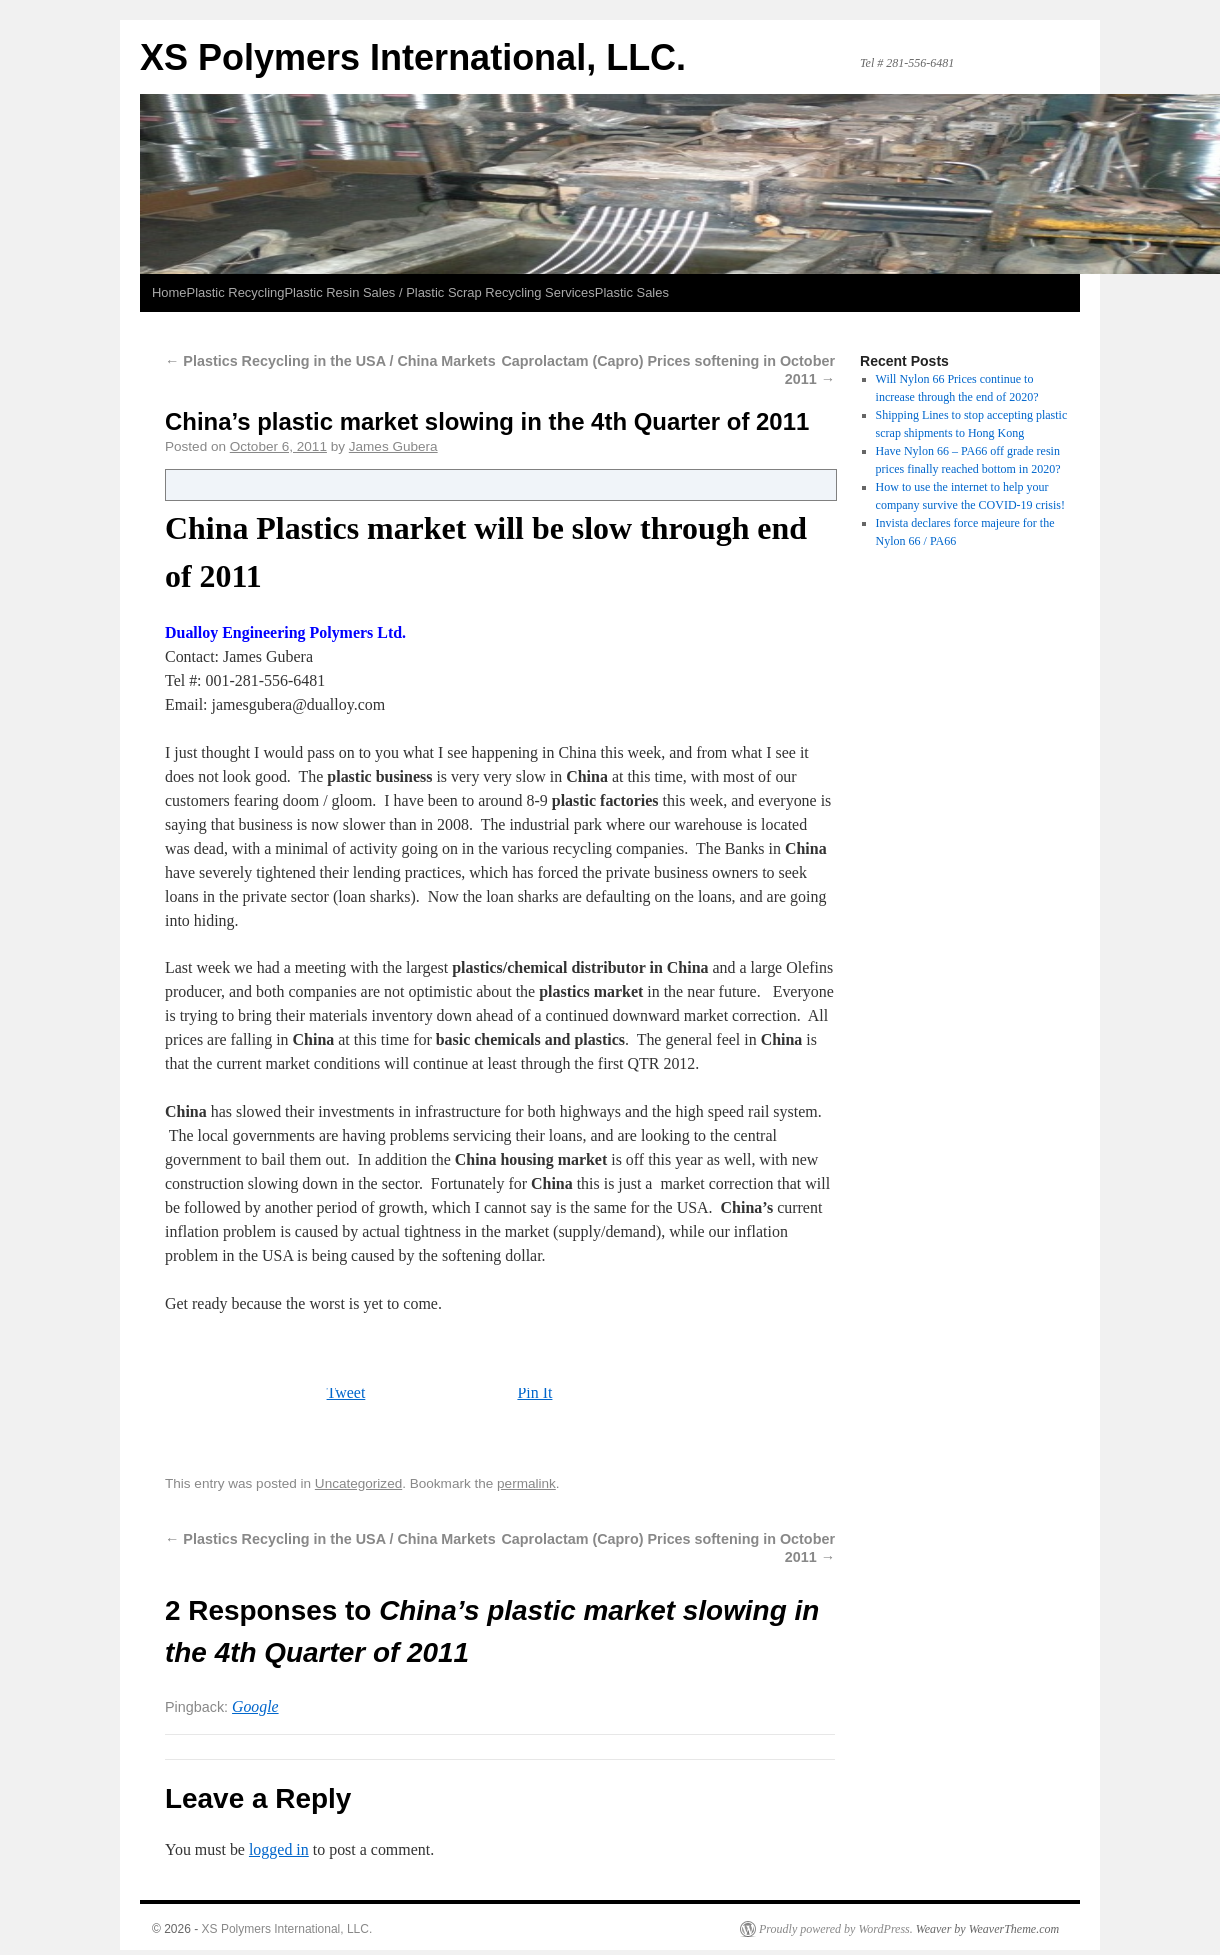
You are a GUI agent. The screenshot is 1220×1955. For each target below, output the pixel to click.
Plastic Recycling (236, 292)
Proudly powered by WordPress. (836, 1929)
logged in (279, 1849)
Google (255, 1706)
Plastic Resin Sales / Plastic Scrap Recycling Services (439, 292)
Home (169, 292)
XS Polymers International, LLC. (413, 57)
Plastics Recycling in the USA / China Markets (330, 361)
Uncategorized (358, 1483)
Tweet (346, 1392)
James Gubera (393, 446)
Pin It (534, 1392)
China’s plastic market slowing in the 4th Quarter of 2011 (487, 421)
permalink (526, 1483)
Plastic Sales (632, 292)
